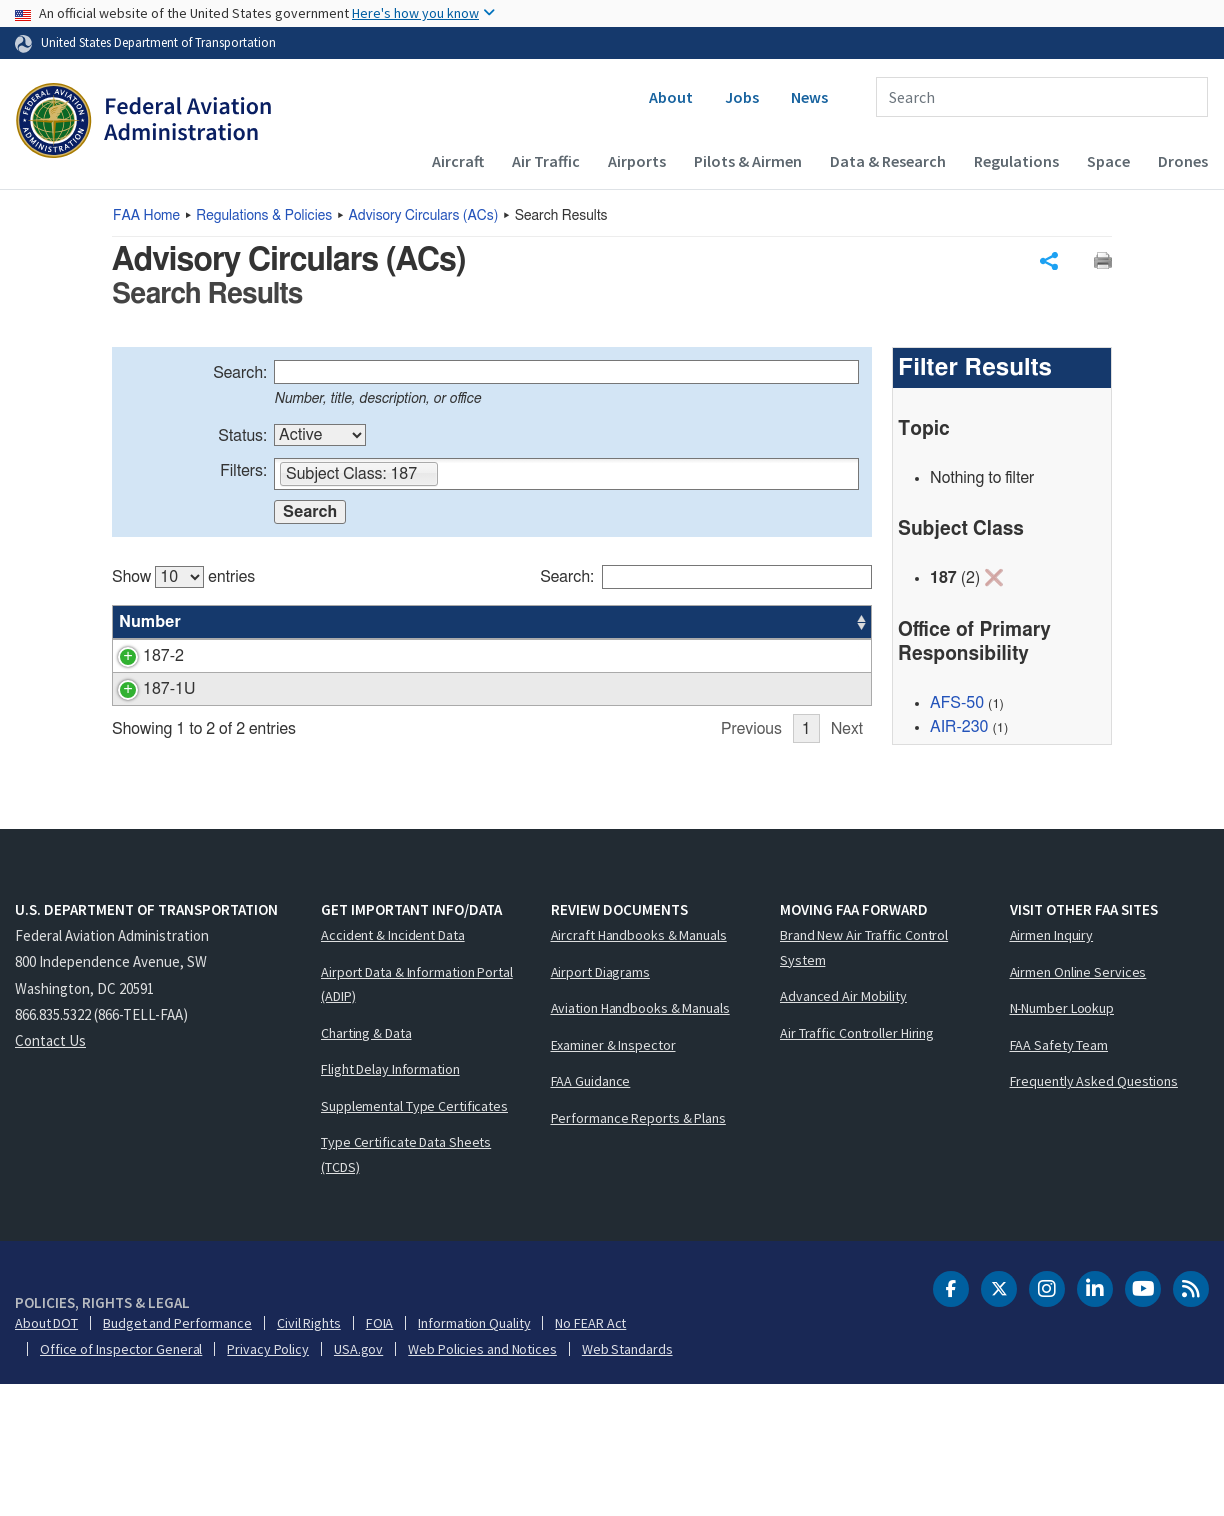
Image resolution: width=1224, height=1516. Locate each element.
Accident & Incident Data (393, 1066)
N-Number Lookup (1062, 1139)
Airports (637, 161)
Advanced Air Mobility (843, 1127)
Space (1108, 161)
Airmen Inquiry (1052, 1066)
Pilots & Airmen (748, 161)
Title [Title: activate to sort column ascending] (225, 625)
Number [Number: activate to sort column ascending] (150, 625)
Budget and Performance (177, 1454)
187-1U (145, 716)
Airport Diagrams (600, 1103)
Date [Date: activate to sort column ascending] (797, 625)
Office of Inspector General (121, 1480)
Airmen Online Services (1078, 1103)
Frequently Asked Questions (1094, 1212)
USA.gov (358, 1480)
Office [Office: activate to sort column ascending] (728, 625)
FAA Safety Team (1059, 1176)
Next (847, 862)
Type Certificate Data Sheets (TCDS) (406, 1285)
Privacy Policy (268, 1480)
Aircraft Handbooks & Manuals (639, 1066)
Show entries (183, 580)
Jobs (742, 97)
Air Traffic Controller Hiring (857, 1164)
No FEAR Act (590, 1454)
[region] (492, 711)
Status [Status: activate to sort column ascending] (654, 625)
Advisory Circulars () (424, 216)
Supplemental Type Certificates (414, 1237)
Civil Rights (309, 1454)
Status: (242, 439)
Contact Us (50, 1171)
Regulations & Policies (264, 216)
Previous (751, 862)
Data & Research (888, 161)
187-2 (139, 659)
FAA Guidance (591, 1212)
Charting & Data (366, 1164)
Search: (240, 376)
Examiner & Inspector (613, 1176)
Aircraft (458, 161)
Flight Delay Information (390, 1200)
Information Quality (474, 1454)
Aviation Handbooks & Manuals (640, 1139)
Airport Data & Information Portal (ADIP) (417, 1115)
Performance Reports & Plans (638, 1249)
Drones (1183, 161)
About (671, 97)
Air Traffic (546, 161)
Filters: (243, 474)
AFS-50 (957, 706)
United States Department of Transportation (158, 42)
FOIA (380, 1454)
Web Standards (627, 1480)
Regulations (1016, 161)
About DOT (46, 1454)
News (809, 97)
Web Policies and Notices (482, 1480)
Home (146, 216)
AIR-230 (959, 730)
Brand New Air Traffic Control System (864, 1078)
